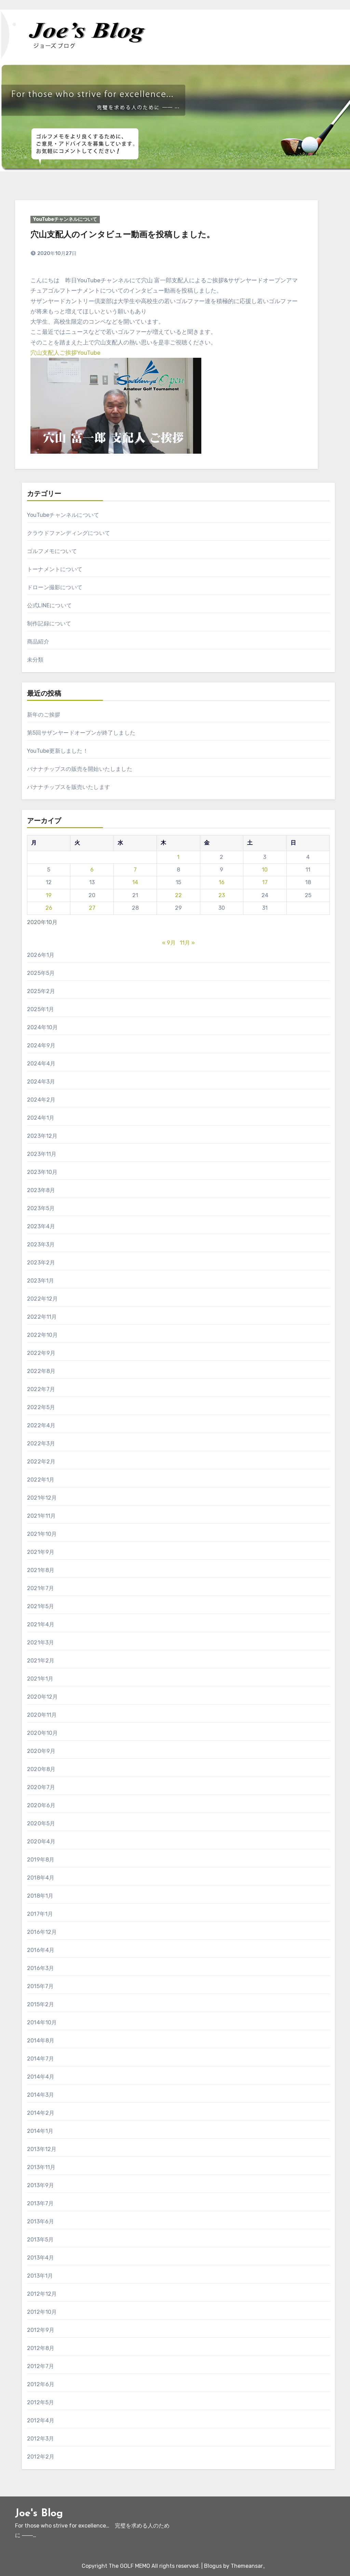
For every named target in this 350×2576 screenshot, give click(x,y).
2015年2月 (40, 2004)
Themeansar (247, 2566)
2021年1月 (40, 1678)
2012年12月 (42, 2294)
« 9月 (169, 942)
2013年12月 (42, 2149)
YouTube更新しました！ (57, 751)
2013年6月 (40, 2221)
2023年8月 (41, 1190)
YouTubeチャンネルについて (65, 219)
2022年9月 (41, 1353)
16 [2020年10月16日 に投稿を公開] (222, 882)
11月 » (187, 942)
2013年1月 (40, 2276)
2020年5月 (41, 1823)
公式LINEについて (49, 605)
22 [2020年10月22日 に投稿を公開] (178, 895)
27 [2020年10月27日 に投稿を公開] (92, 908)
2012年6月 (40, 2384)
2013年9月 (40, 2185)
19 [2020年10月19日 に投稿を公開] (49, 895)
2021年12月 (42, 1498)
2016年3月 (40, 1968)
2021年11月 (41, 1516)
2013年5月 (40, 2239)
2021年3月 (40, 1642)
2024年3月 (41, 1081)
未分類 (35, 659)
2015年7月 (40, 1986)
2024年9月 (41, 1045)
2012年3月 (40, 2438)
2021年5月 (40, 1606)
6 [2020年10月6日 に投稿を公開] (92, 869)
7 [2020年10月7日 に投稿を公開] (135, 869)
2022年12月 (42, 1299)
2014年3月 (40, 2095)
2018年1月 (40, 1896)
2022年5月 (41, 1407)
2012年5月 (40, 2402)
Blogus (213, 2566)
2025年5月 (41, 973)
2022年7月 (41, 1389)
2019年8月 (40, 1859)
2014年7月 (40, 2058)
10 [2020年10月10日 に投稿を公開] (265, 869)
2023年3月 (41, 1244)
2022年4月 (41, 1425)
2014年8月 (40, 2040)
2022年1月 (40, 1479)
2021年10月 (42, 1534)
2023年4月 (41, 1226)
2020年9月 (41, 1751)
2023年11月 (42, 1154)
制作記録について (49, 623)
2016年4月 (40, 1950)
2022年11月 (42, 1317)
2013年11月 (41, 2167)
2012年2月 (40, 2456)
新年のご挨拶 (43, 714)
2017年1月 (40, 1914)
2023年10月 (42, 1172)
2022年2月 (41, 1461)
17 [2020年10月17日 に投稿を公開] (265, 882)
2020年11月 (42, 1715)
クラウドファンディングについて (68, 533)
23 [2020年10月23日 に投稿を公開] (221, 895)
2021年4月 (40, 1624)
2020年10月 (42, 1733)
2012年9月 (40, 2330)
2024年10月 (42, 1027)
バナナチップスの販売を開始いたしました (79, 769)
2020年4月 (41, 1841)
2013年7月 (40, 2203)
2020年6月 (41, 1805)
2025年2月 (41, 991)
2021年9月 (40, 1552)
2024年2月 (41, 1099)
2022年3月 (41, 1443)
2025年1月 (40, 1009)
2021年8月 (40, 1570)
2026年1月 (40, 955)
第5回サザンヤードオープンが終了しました (81, 733)
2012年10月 (42, 2312)
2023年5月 (41, 1208)
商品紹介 (38, 641)
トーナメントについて (54, 569)
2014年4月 (40, 2076)
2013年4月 (40, 2257)
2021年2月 (40, 1660)
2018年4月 (40, 1877)
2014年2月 (40, 2113)
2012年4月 (40, 2420)
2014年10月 (42, 2022)
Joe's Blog (39, 2513)
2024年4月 (41, 1063)
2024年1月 (40, 1118)
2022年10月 (42, 1335)
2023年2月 (41, 1262)
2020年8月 (41, 1769)
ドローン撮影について (54, 587)
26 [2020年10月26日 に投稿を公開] (48, 908)
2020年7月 (41, 1787)
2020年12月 (42, 1697)
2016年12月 (42, 1932)
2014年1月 (40, 2131)
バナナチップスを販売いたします (68, 787)
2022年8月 (41, 1371)
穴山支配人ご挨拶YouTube (65, 352)
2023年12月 (42, 1136)
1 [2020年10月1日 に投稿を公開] (178, 857)
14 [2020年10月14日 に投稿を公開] (135, 882)
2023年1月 (40, 1280)
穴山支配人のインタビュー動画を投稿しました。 (122, 235)
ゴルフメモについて (52, 551)
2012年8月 (40, 2348)
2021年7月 (40, 1588)
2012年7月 (40, 2366)
